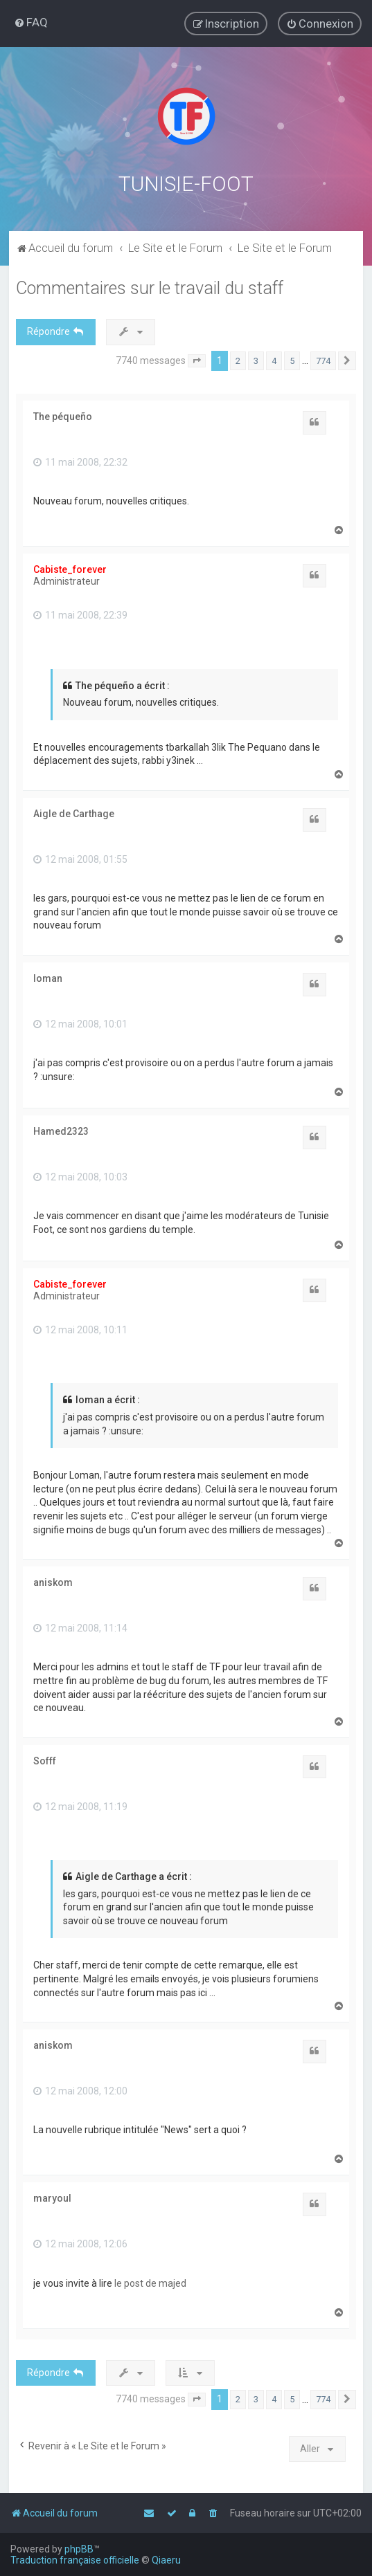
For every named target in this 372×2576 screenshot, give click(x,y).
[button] (197, 360)
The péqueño (62, 415)
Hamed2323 (61, 1129)
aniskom (53, 1581)
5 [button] (292, 359)
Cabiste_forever (70, 568)
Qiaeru (166, 2560)
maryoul (52, 2196)
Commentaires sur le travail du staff (149, 287)
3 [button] (256, 359)
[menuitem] (30, 22)
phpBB (79, 2549)
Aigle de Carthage (73, 812)
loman (47, 977)
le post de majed (150, 2281)
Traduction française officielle (74, 2560)
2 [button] (238, 359)
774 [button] (323, 359)
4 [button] (274, 359)
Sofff (44, 1759)
